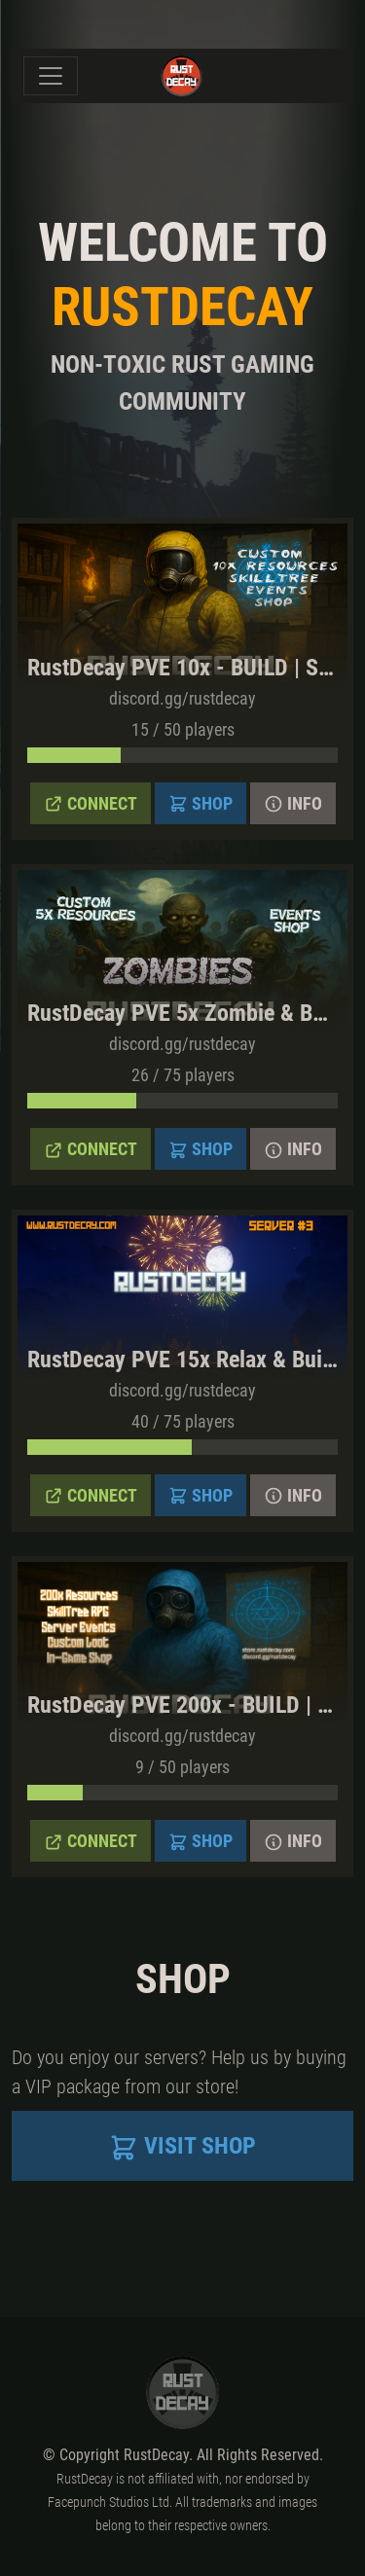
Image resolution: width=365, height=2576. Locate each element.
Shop (200, 804)
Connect (90, 804)
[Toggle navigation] (50, 75)
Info (293, 804)
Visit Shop (182, 2146)
